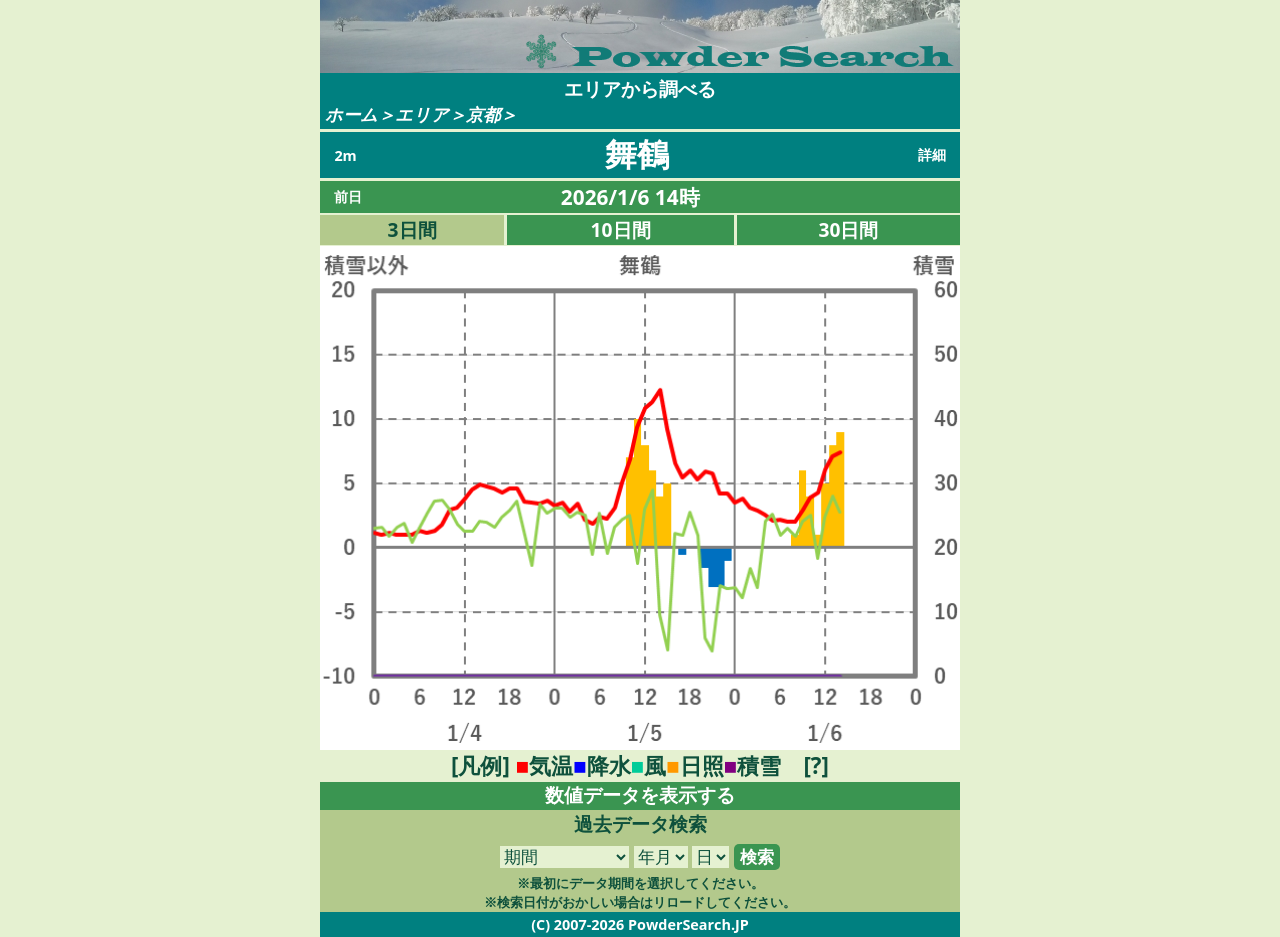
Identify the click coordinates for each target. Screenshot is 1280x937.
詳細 (932, 154)
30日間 (849, 229)
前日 (348, 196)
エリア (422, 114)
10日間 (621, 229)
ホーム (351, 114)
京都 (483, 114)
